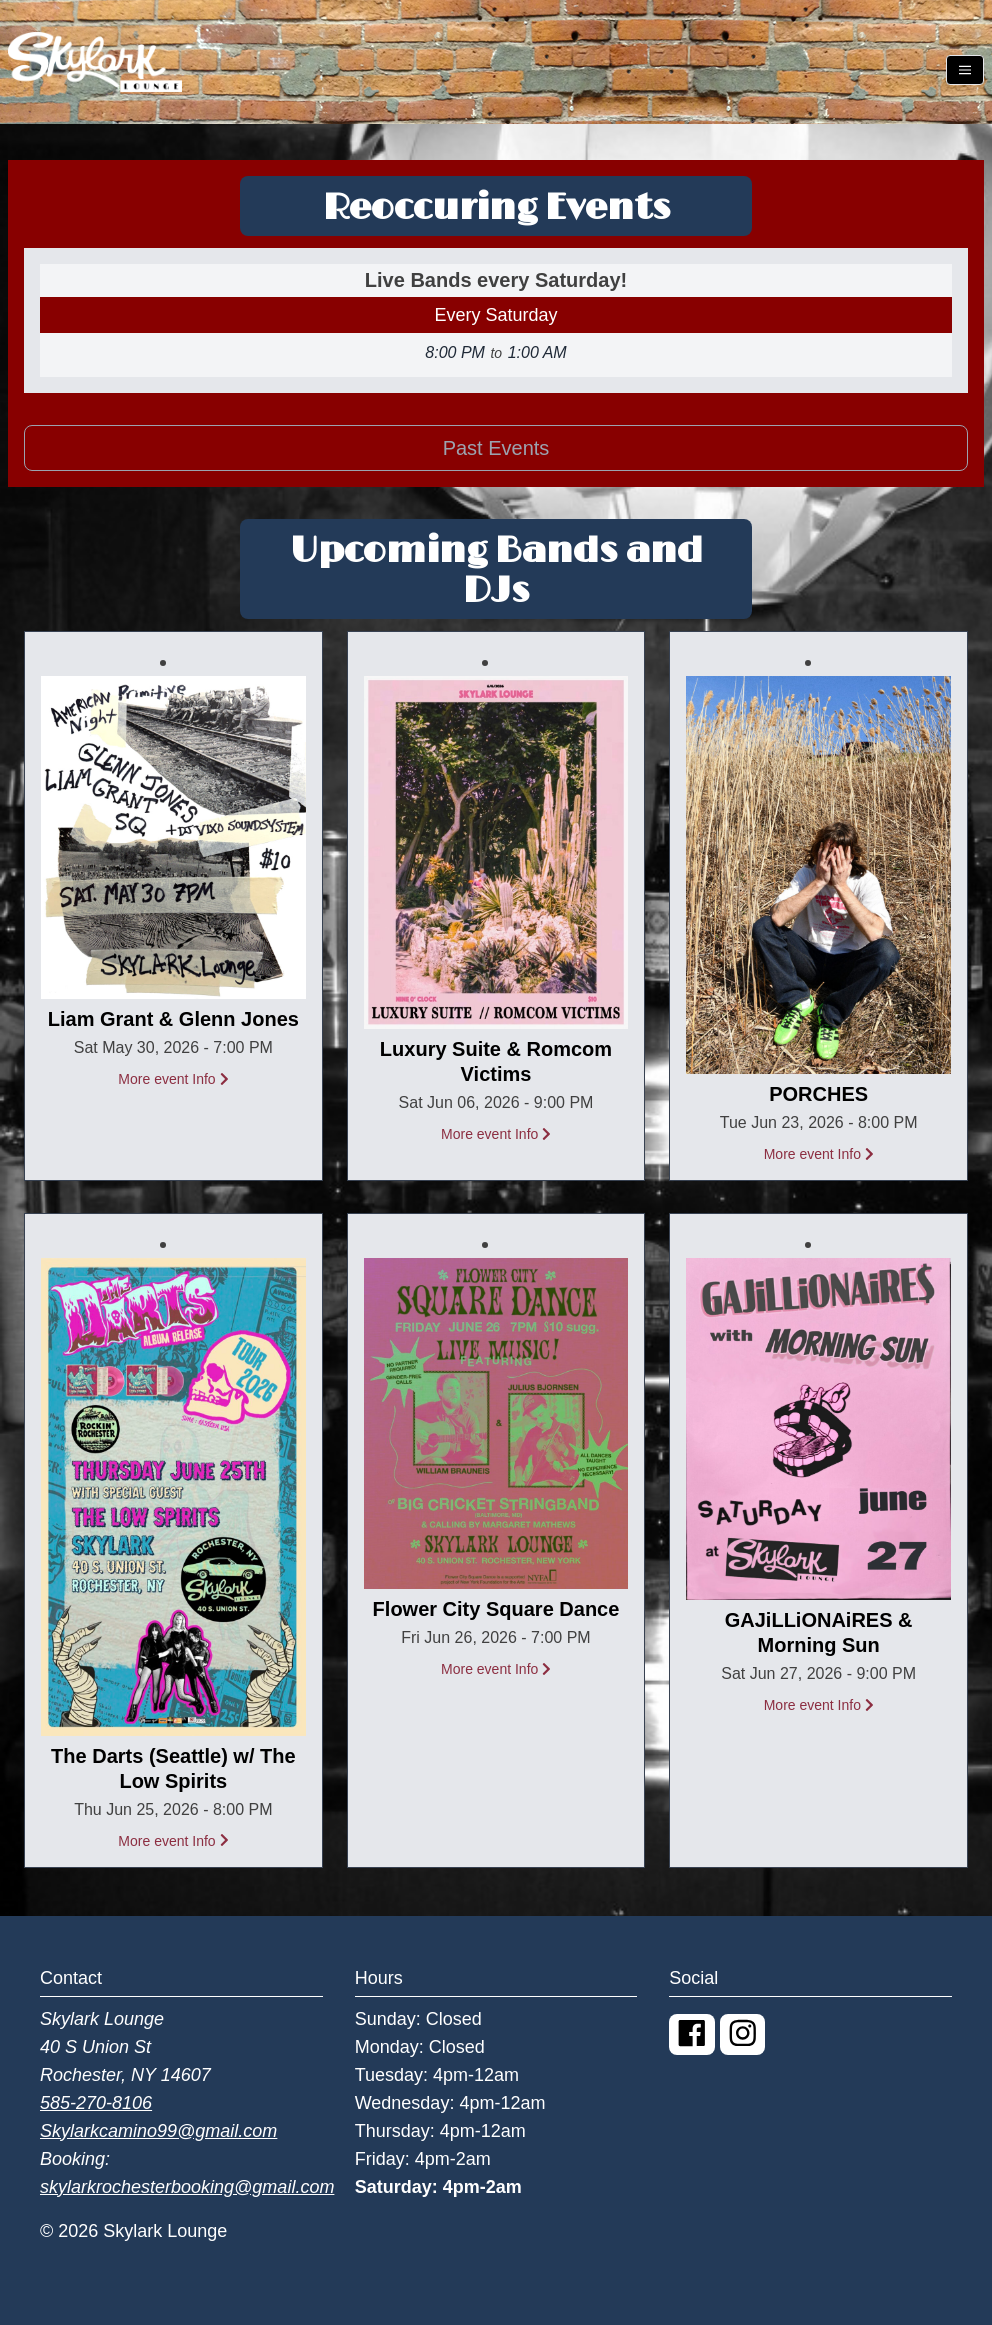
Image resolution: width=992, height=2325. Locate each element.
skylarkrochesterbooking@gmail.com (187, 2187)
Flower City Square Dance (496, 1609)
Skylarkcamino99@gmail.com (158, 2131)
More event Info (173, 1079)
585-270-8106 (96, 2103)
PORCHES (818, 1094)
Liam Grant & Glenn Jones (173, 1019)
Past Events (496, 448)
